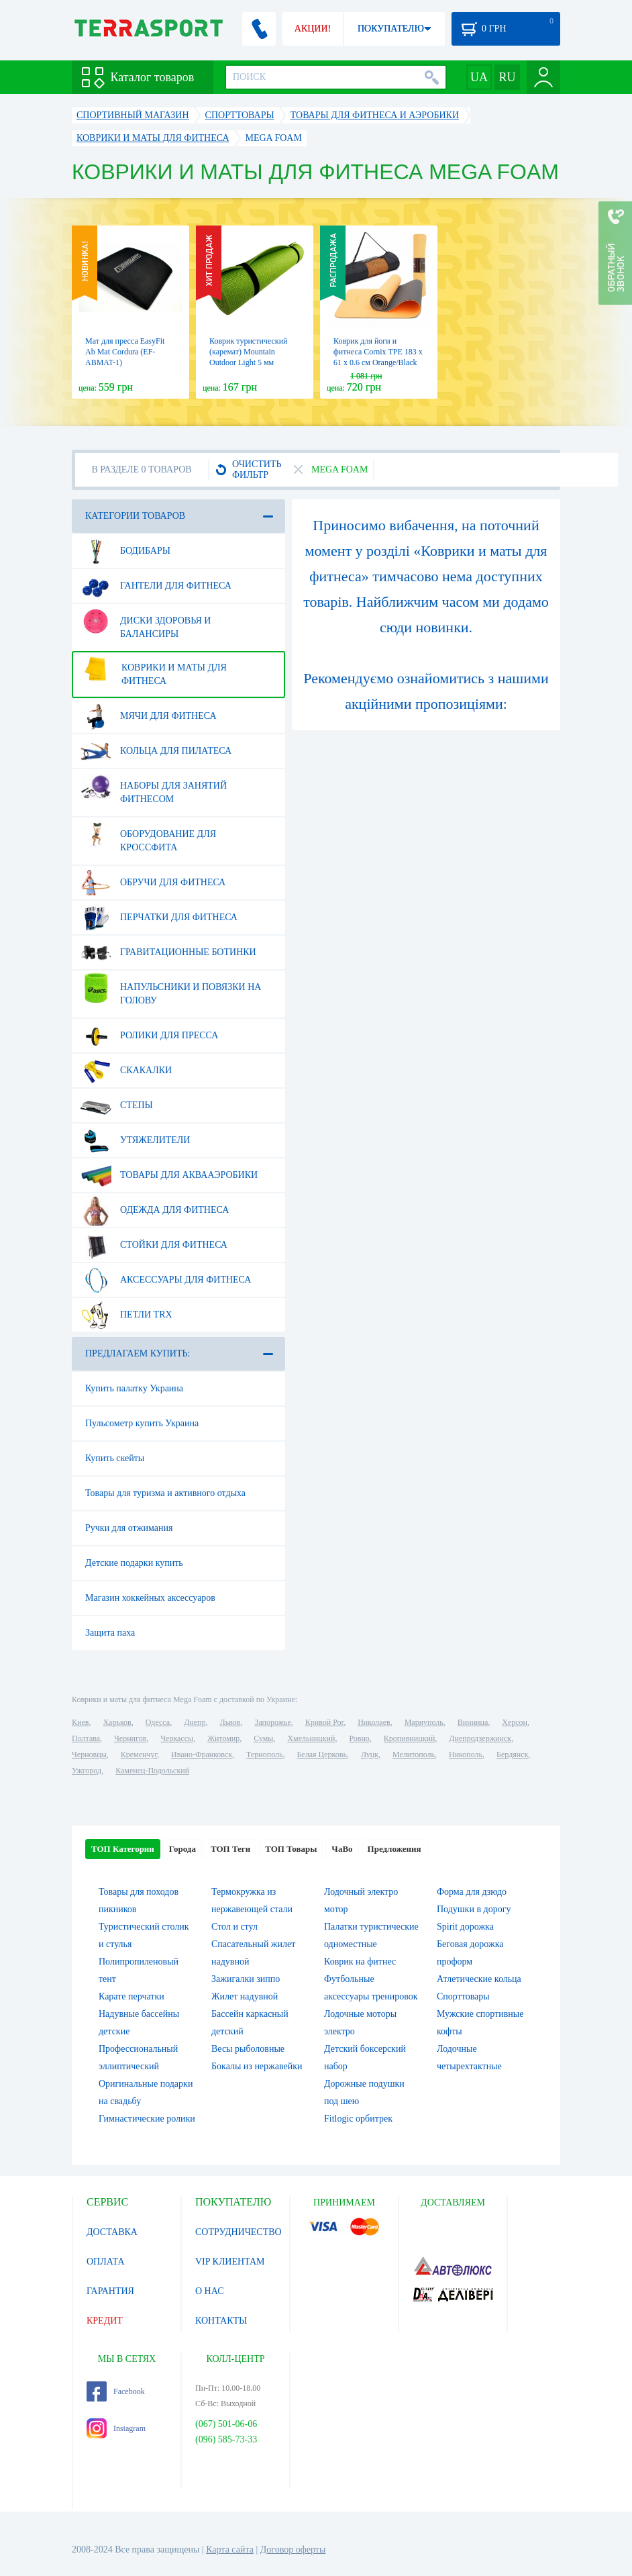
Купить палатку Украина (134, 1388)
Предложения (394, 1849)
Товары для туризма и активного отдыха (165, 1493)
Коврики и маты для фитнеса (154, 669)
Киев (80, 1722)
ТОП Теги (230, 1849)
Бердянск (512, 1754)
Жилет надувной (244, 1996)
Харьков (117, 1722)
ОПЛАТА (106, 2262)
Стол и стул (234, 1927)
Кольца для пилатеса (156, 751)
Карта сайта (230, 2549)
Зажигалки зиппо (245, 1979)
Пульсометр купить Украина (142, 1423)
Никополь (465, 1754)
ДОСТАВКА (112, 2232)
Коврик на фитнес (360, 1961)
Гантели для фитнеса (156, 586)
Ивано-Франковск (201, 1754)
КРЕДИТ (105, 2321)
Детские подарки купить (134, 1563)
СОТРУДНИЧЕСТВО (238, 2232)
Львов (230, 1722)
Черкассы (176, 1738)
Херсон (514, 1722)
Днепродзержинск (480, 1738)
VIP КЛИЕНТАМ (230, 2262)
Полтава (86, 1738)
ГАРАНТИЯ (110, 2291)
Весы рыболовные (247, 2049)
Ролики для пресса (149, 1035)
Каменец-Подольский (152, 1770)
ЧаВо (341, 1849)
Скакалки (126, 1070)
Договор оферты (293, 2549)
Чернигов (130, 1738)
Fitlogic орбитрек (358, 2119)
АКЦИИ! (313, 28)
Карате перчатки (131, 1996)
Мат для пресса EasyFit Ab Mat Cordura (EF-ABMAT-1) (124, 351)
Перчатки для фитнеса (159, 917)
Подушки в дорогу (474, 1909)
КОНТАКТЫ (221, 2321)
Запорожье (272, 1722)
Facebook (116, 2391)
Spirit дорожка (465, 1927)
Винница (473, 1722)
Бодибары (125, 551)
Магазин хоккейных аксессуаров (150, 1598)
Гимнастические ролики (147, 2119)
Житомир (223, 1738)
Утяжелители (135, 1140)
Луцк (369, 1754)
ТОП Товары (291, 1849)
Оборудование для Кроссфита (148, 835)
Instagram (116, 2428)
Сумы (263, 1738)
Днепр (194, 1722)
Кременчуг (139, 1754)
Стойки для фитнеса (154, 1245)
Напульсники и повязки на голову (171, 988)
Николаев (374, 1722)
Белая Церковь (321, 1754)
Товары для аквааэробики (169, 1175)
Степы (117, 1105)
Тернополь (264, 1754)
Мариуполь (424, 1722)
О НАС (209, 2291)
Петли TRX (126, 1314)
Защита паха (110, 1633)
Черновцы (89, 1754)
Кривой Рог (324, 1722)
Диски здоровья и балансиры (146, 622)
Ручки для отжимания (128, 1528)
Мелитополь (413, 1754)
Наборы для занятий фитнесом (154, 787)
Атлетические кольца (479, 1979)
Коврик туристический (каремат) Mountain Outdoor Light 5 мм (248, 351)
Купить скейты (114, 1458)
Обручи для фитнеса (153, 882)
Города (182, 1849)
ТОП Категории (122, 1849)
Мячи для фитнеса (149, 716)
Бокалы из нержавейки (257, 2066)
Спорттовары (463, 1996)
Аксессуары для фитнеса (166, 1280)
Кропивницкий (409, 1738)
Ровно (359, 1738)
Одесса (158, 1722)
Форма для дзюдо (472, 1892)
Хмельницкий (311, 1738)
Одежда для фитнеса (155, 1210)
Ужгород (86, 1770)
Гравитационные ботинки (168, 952)
